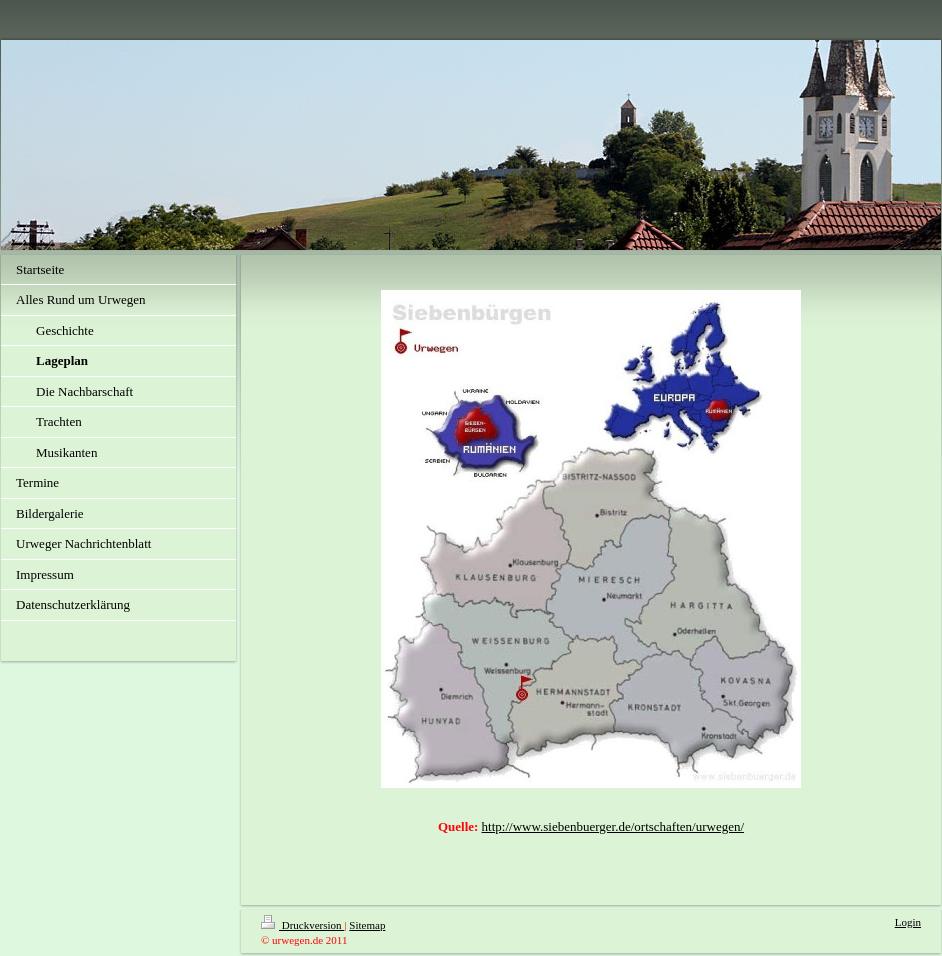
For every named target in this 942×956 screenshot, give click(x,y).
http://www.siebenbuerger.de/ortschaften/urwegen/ (613, 826)
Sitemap (367, 925)
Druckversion (302, 925)
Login (908, 922)
